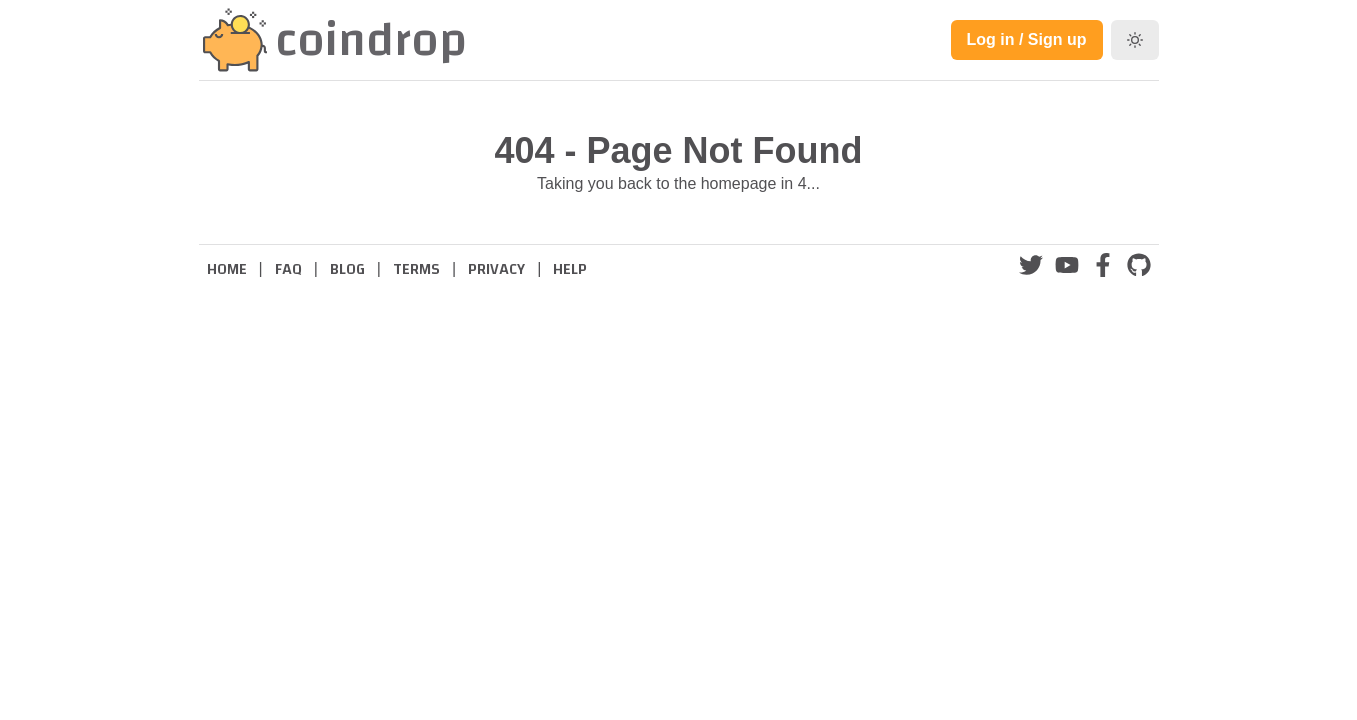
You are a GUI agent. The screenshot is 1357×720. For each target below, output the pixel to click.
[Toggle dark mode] (1135, 40)
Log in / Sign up (1027, 39)
